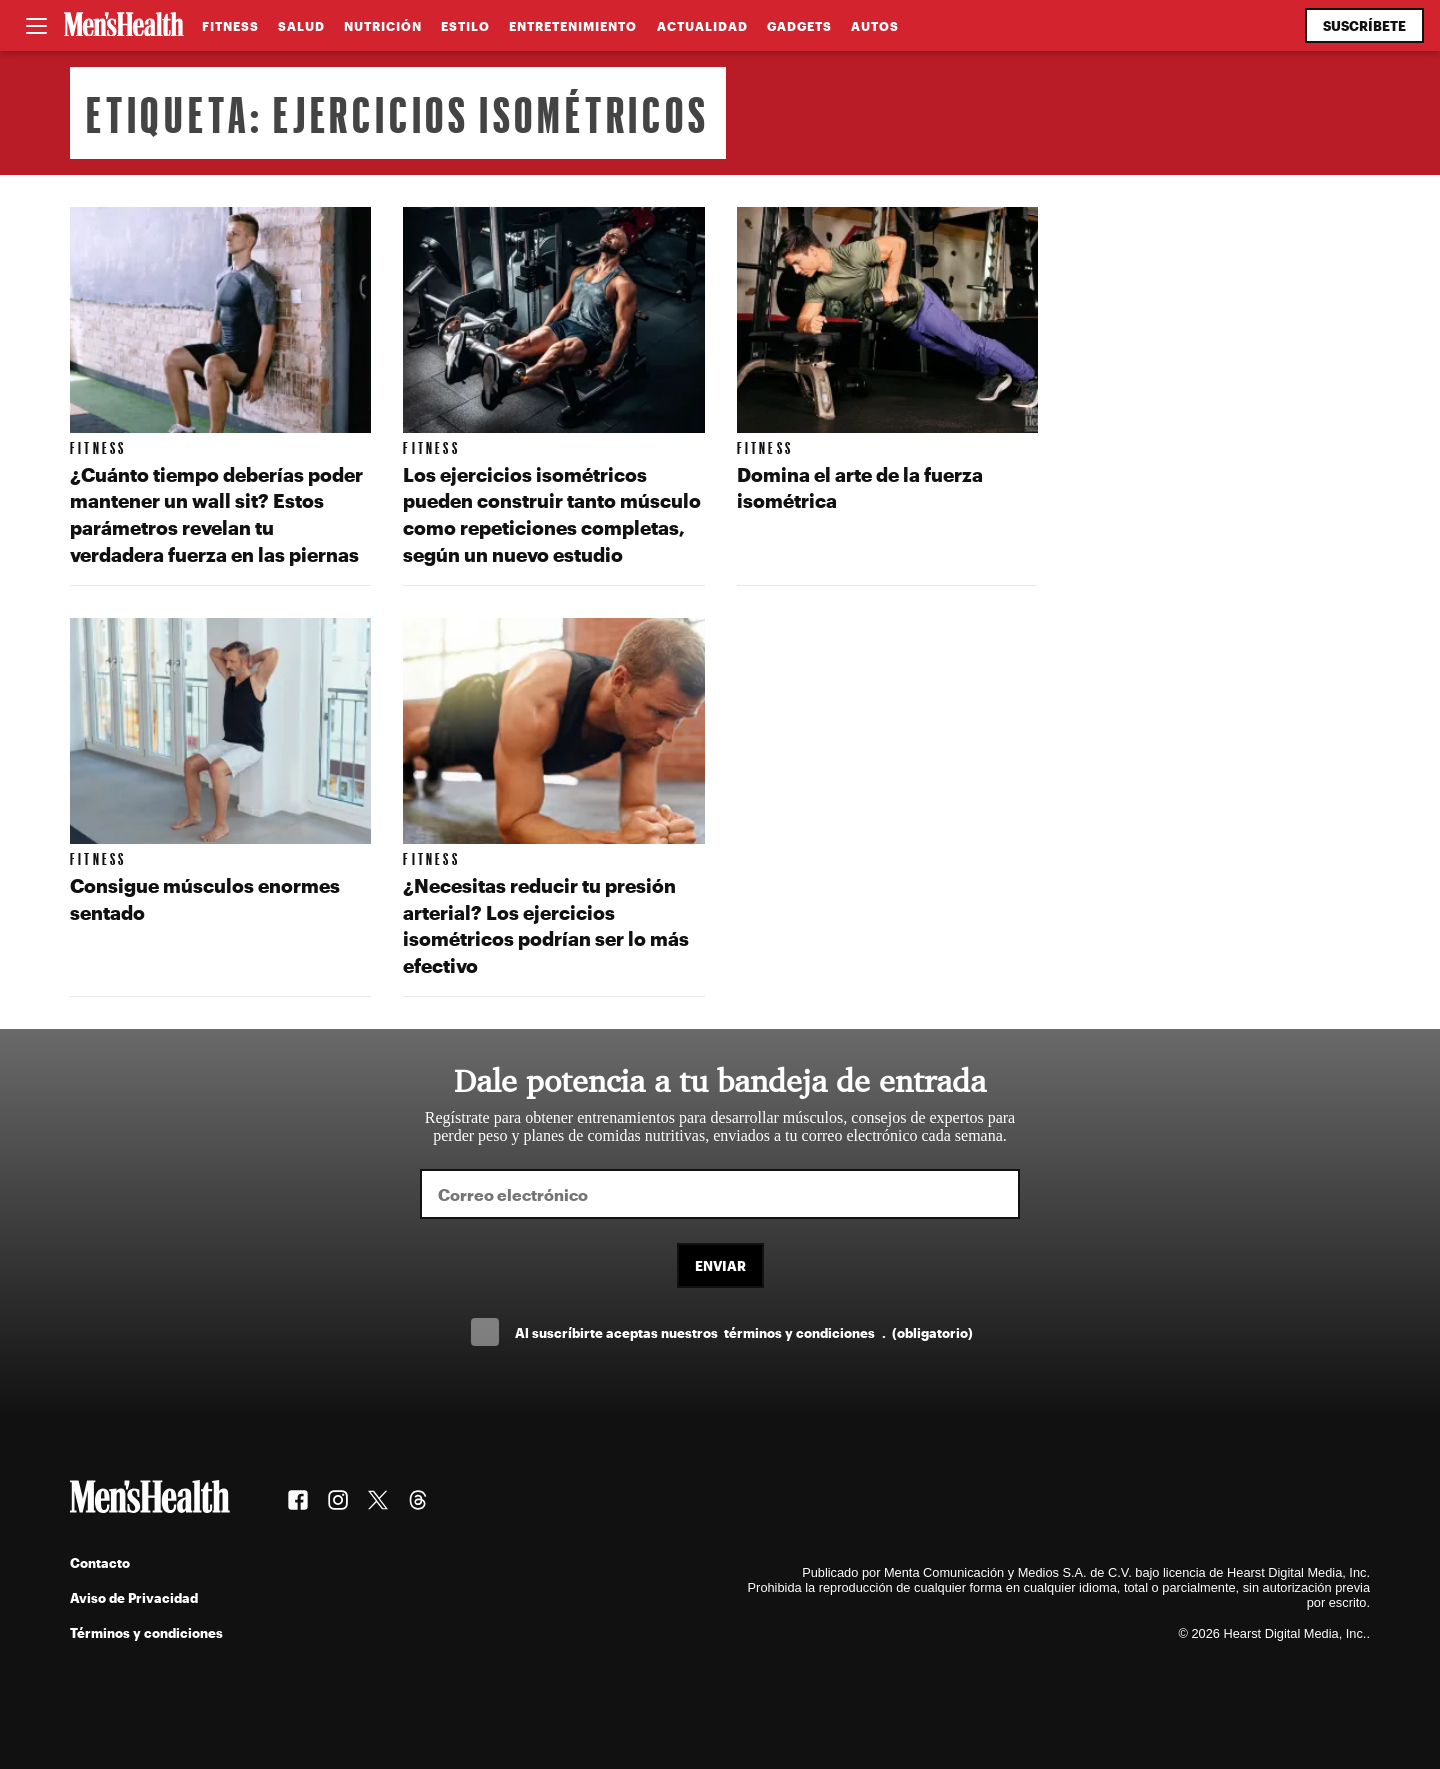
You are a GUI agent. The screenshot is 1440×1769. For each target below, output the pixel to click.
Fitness (230, 26)
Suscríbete (1364, 25)
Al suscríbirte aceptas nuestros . (744, 1332)
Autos (875, 26)
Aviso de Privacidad (134, 1597)
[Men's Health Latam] (124, 26)
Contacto (100, 1562)
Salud (301, 26)
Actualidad (702, 26)
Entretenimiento (573, 26)
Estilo (465, 26)
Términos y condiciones (146, 1632)
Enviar (720, 1265)
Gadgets (799, 26)
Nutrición (383, 26)
